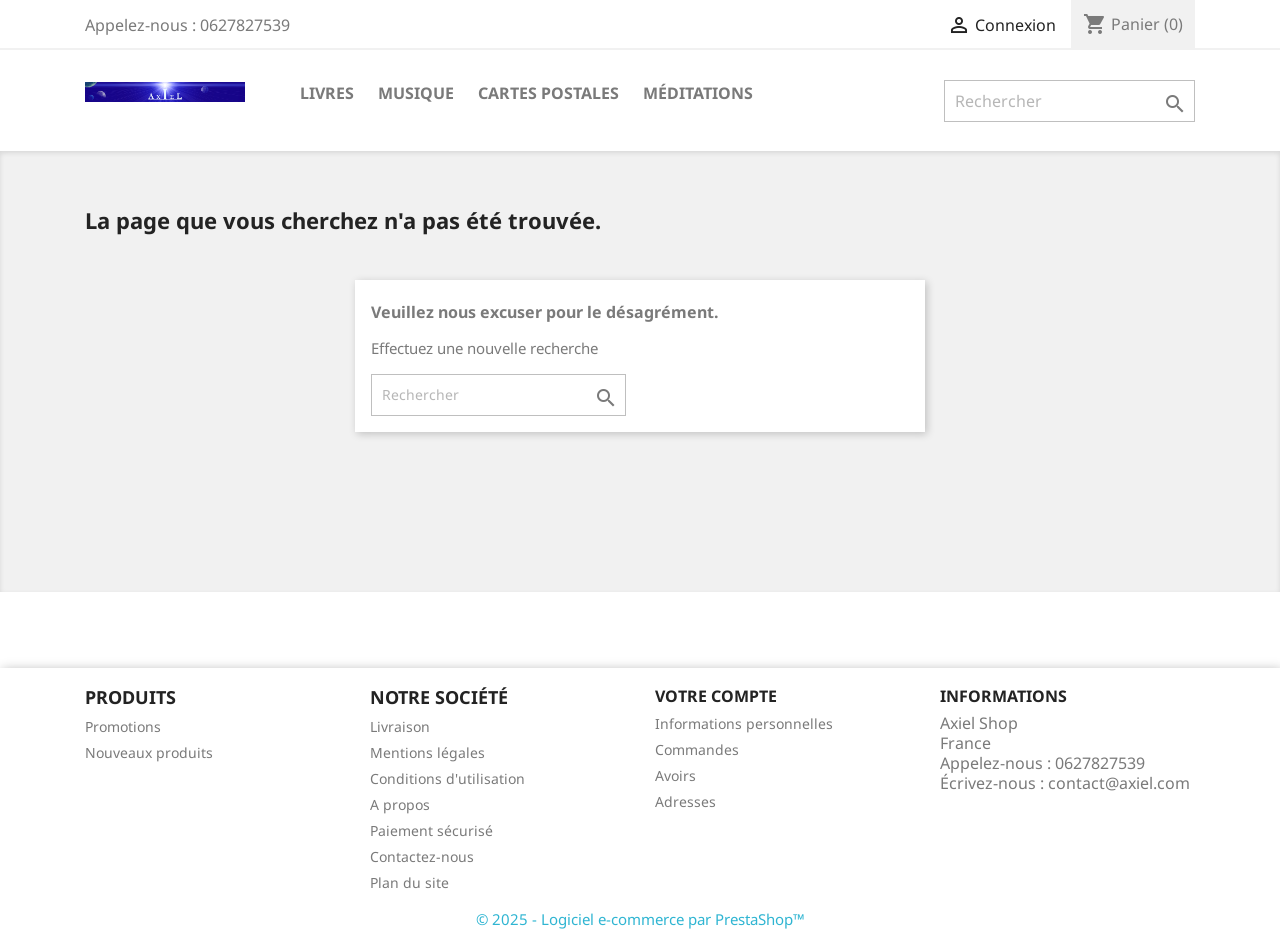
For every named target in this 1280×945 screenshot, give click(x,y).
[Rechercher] (1069, 101)
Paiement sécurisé (431, 830)
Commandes (697, 749)
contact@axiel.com (1119, 783)
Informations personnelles (744, 723)
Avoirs (675, 775)
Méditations (698, 93)
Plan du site (409, 882)
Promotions (123, 726)
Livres (327, 93)
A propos (400, 804)
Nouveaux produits (149, 752)
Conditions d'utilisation (447, 778)
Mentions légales (427, 752)
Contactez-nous (422, 856)
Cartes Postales (548, 93)
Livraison (400, 726)
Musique (416, 93)
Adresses (685, 801)
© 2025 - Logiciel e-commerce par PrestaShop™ (640, 919)
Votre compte (716, 696)
